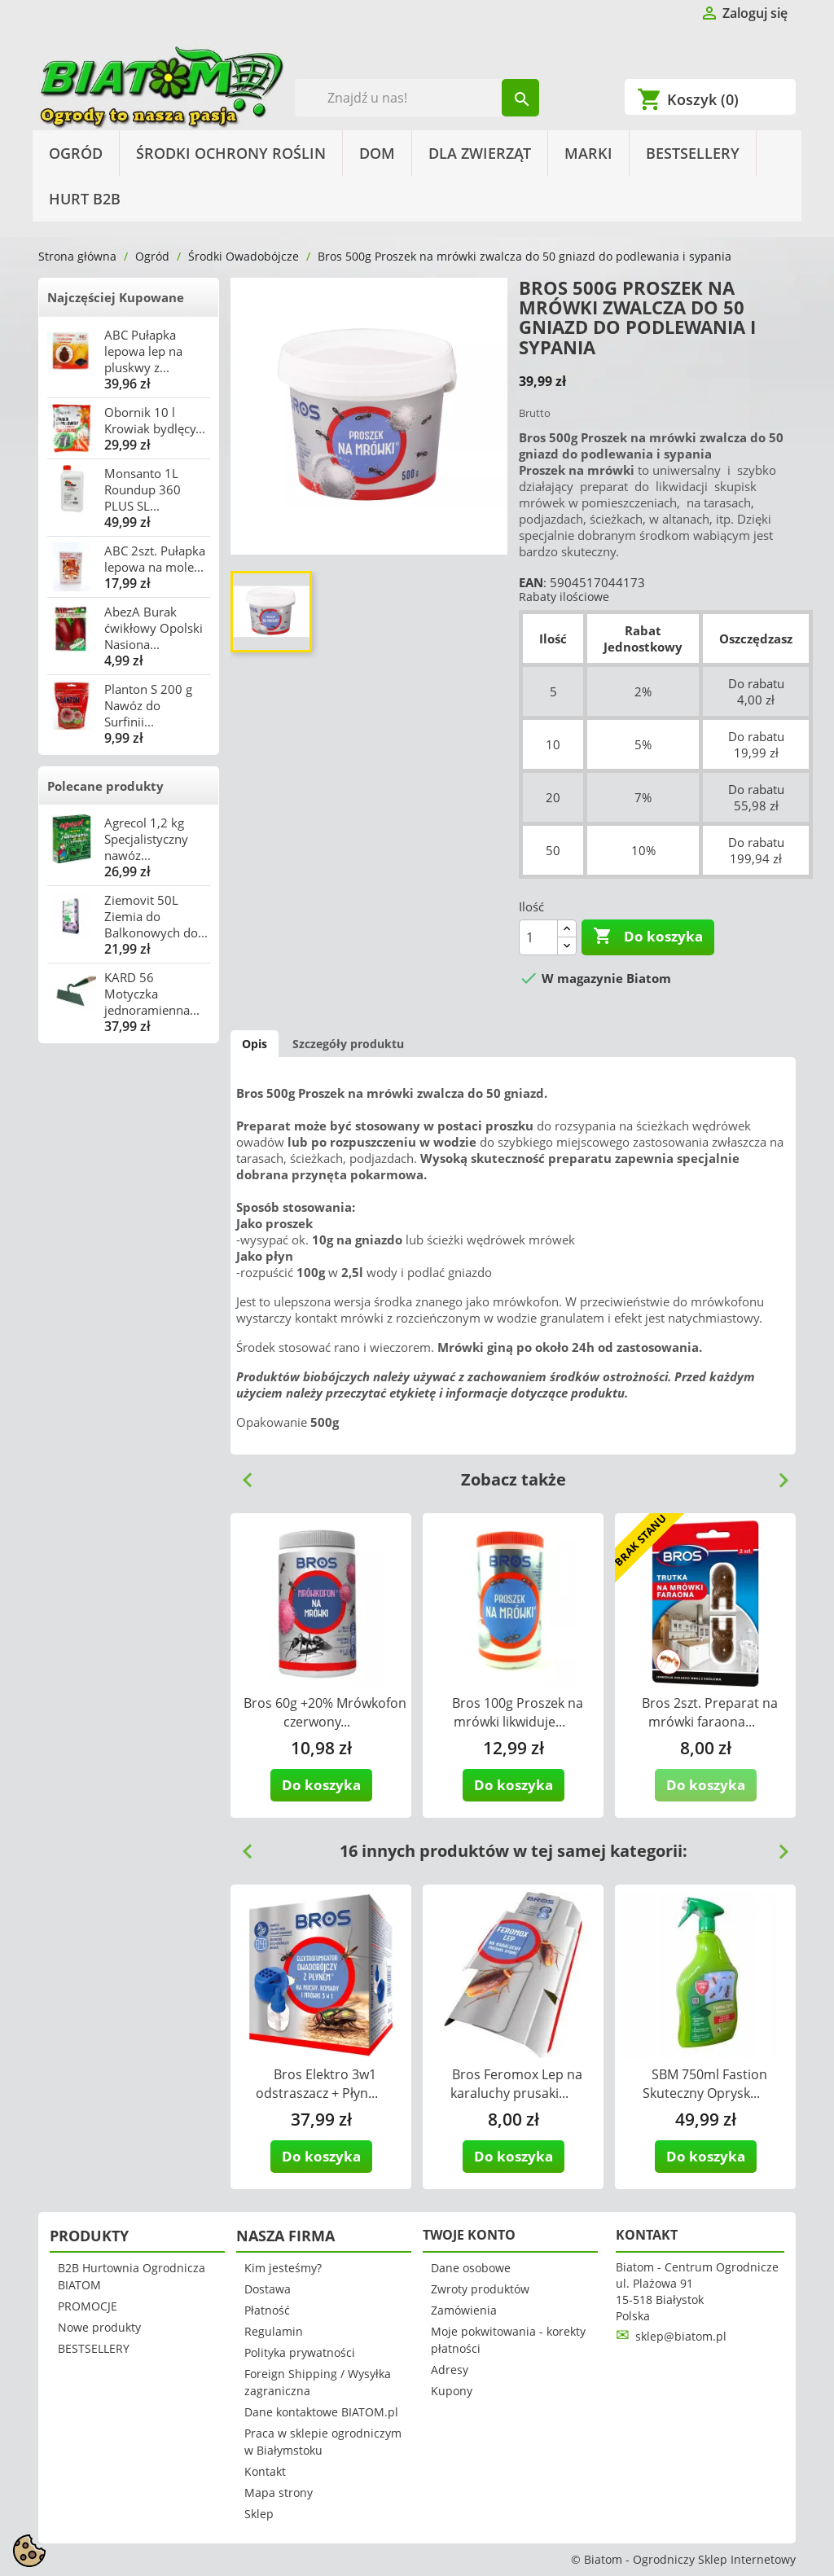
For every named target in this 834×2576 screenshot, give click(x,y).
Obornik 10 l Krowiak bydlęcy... (154, 420)
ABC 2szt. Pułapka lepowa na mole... (154, 558)
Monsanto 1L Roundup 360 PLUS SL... (142, 489)
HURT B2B (85, 198)
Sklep (259, 2513)
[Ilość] (538, 937)
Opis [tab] (254, 1043)
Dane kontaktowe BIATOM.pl (321, 2412)
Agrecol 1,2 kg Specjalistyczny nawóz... (146, 838)
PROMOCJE (87, 2306)
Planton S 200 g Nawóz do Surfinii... (148, 705)
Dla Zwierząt (479, 153)
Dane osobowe (471, 2267)
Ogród (76, 153)
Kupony (451, 2390)
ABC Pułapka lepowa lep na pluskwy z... (143, 351)
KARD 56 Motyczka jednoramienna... (152, 993)
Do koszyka (648, 936)
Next (777, 1474)
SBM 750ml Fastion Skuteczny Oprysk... (705, 2083)
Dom (377, 153)
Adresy (449, 2369)
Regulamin (273, 2331)
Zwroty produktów (480, 2289)
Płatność (267, 2310)
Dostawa (267, 2289)
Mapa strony (278, 2492)
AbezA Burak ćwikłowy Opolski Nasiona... (153, 627)
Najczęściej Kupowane (115, 297)
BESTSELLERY (693, 153)
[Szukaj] (417, 97)
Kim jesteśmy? (283, 2267)
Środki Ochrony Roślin (231, 153)
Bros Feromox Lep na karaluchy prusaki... (516, 2083)
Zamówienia (464, 2310)
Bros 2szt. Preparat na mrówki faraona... (710, 1712)
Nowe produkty (99, 2327)
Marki (588, 153)
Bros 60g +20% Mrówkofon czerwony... (325, 1712)
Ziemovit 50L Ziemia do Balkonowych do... (156, 916)
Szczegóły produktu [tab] (348, 1043)
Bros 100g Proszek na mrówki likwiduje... (517, 1712)
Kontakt (265, 2471)
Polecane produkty (105, 786)
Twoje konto (469, 2235)
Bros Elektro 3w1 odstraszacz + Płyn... (317, 2083)
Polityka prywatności (299, 2352)
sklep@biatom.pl (680, 2336)
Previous (241, 1474)
